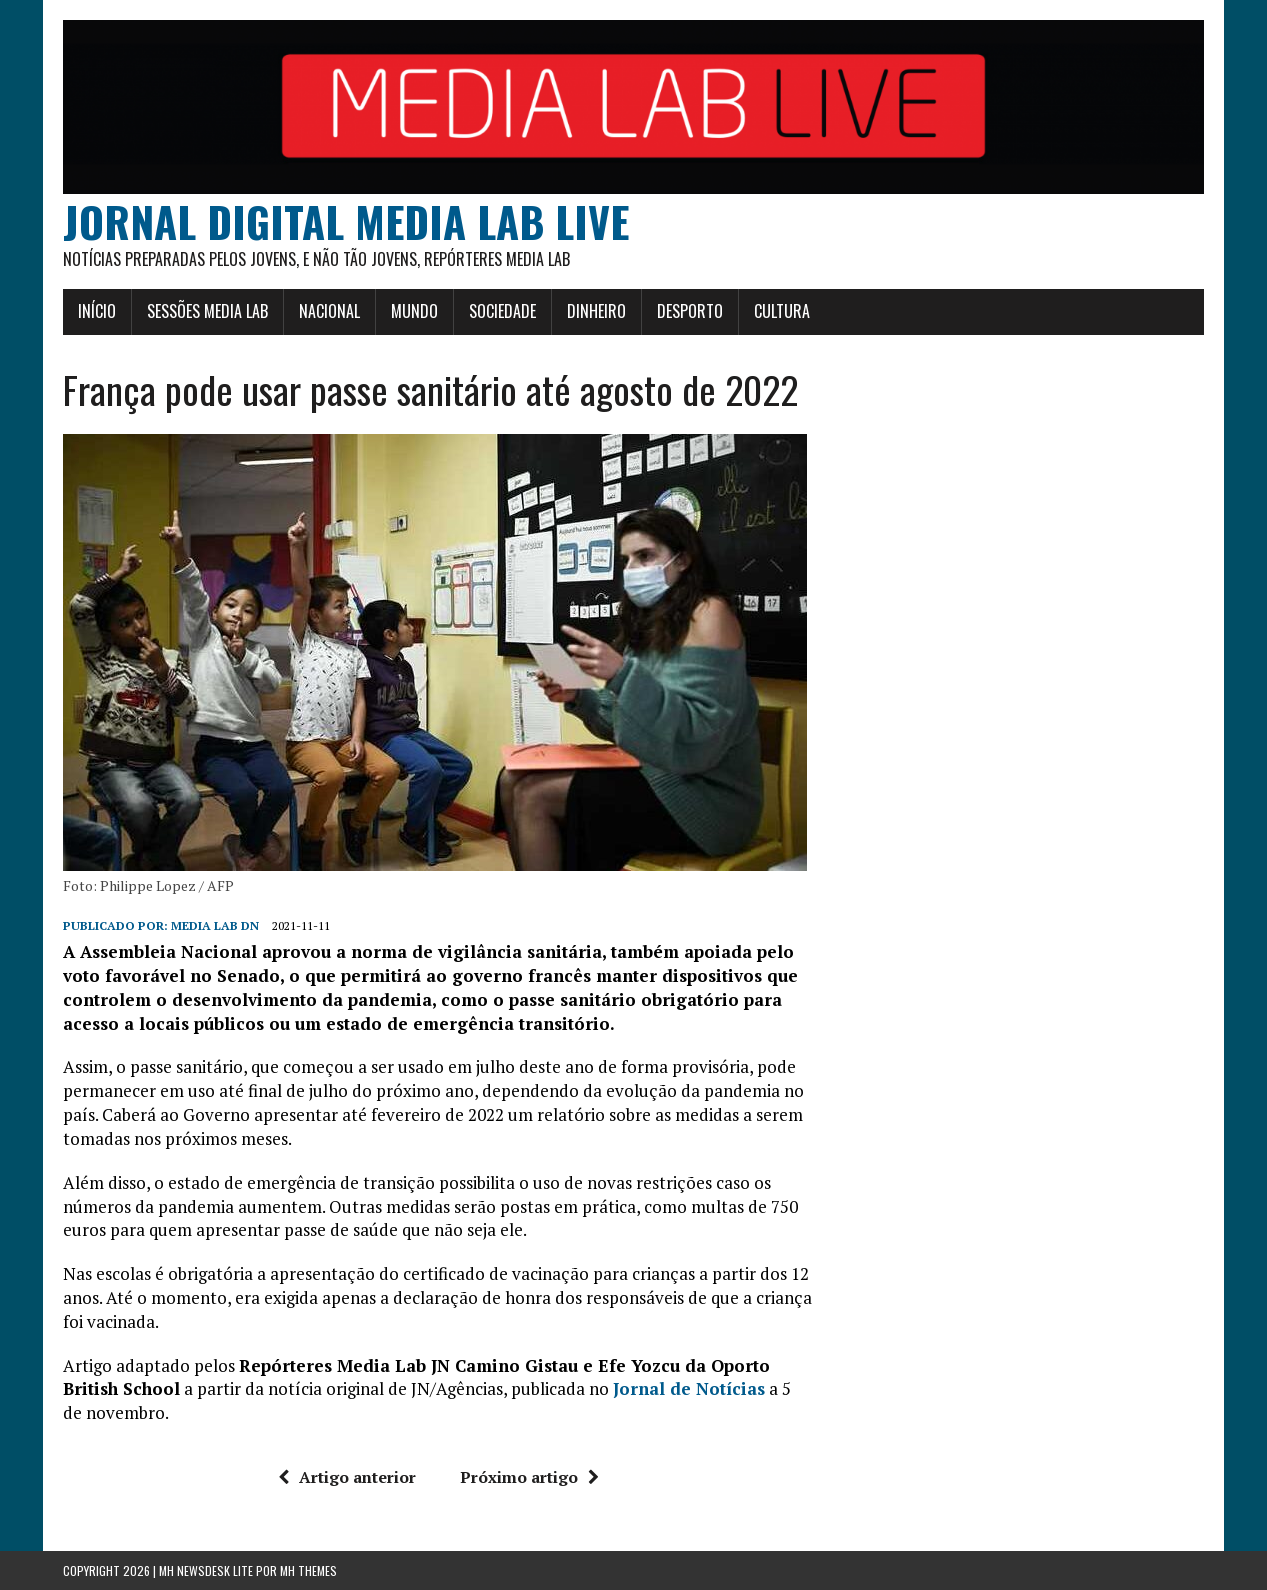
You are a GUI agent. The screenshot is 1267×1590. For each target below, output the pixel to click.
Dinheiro (596, 311)
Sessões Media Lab (207, 311)
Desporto (690, 311)
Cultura (782, 311)
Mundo (414, 311)
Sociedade (502, 311)
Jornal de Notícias (689, 1388)
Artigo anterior (347, 1477)
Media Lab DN (215, 925)
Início (97, 311)
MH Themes (308, 1570)
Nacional (329, 311)
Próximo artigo (529, 1477)
